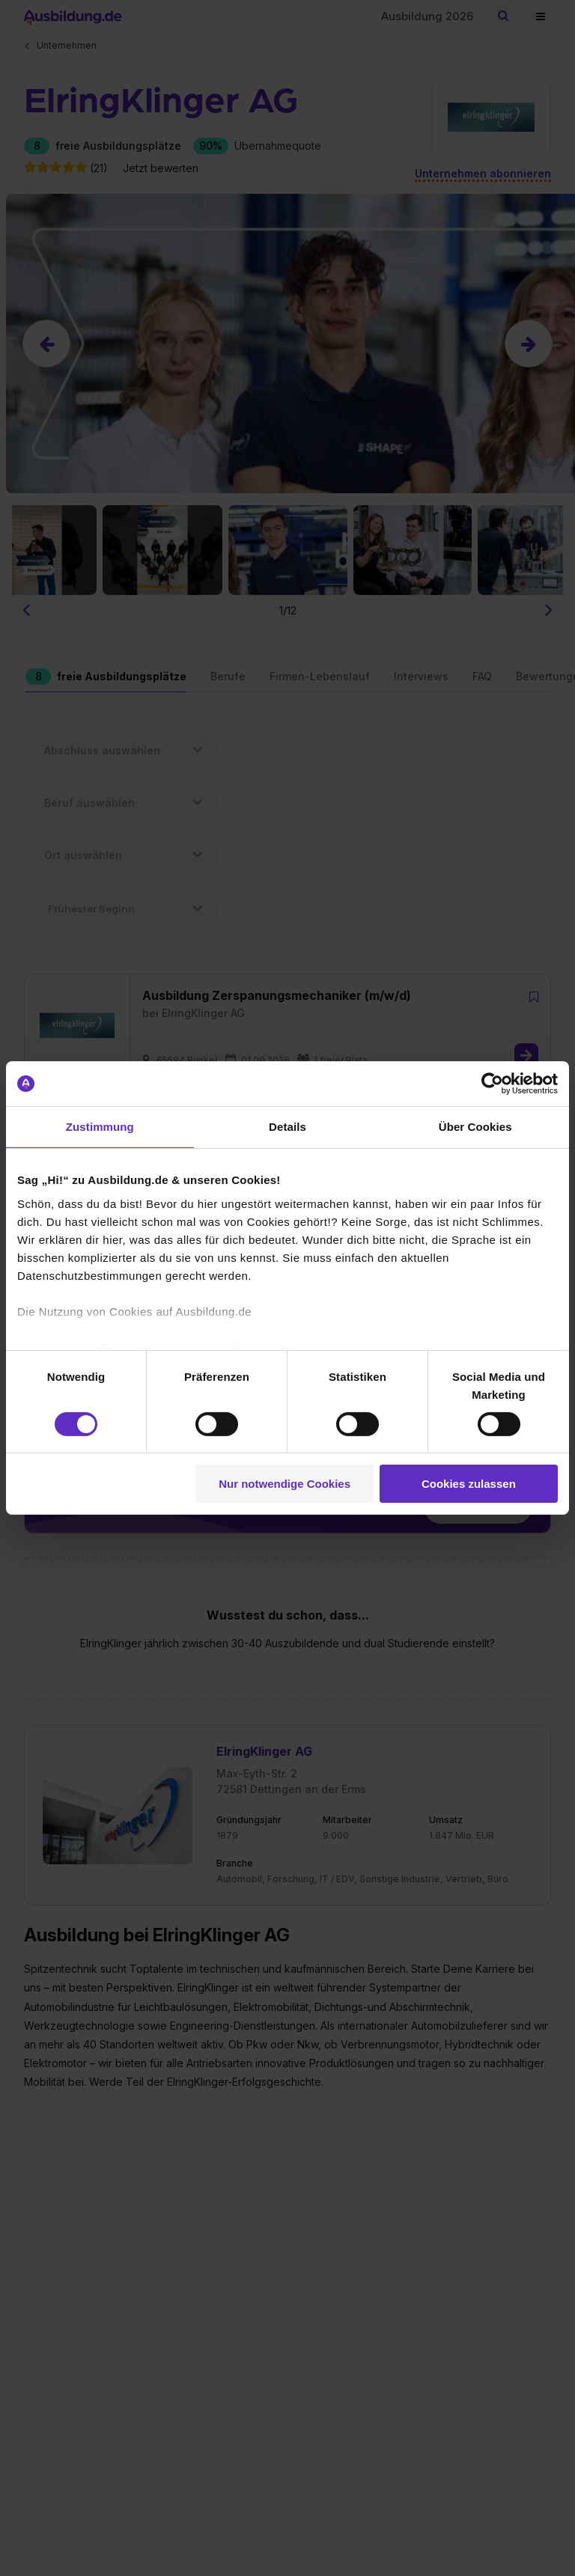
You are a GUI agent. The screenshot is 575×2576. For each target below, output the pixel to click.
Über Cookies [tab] (475, 1126)
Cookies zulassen (469, 1483)
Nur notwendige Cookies (284, 1483)
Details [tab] (287, 1126)
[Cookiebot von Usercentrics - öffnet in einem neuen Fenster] (492, 1083)
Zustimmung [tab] (100, 1126)
